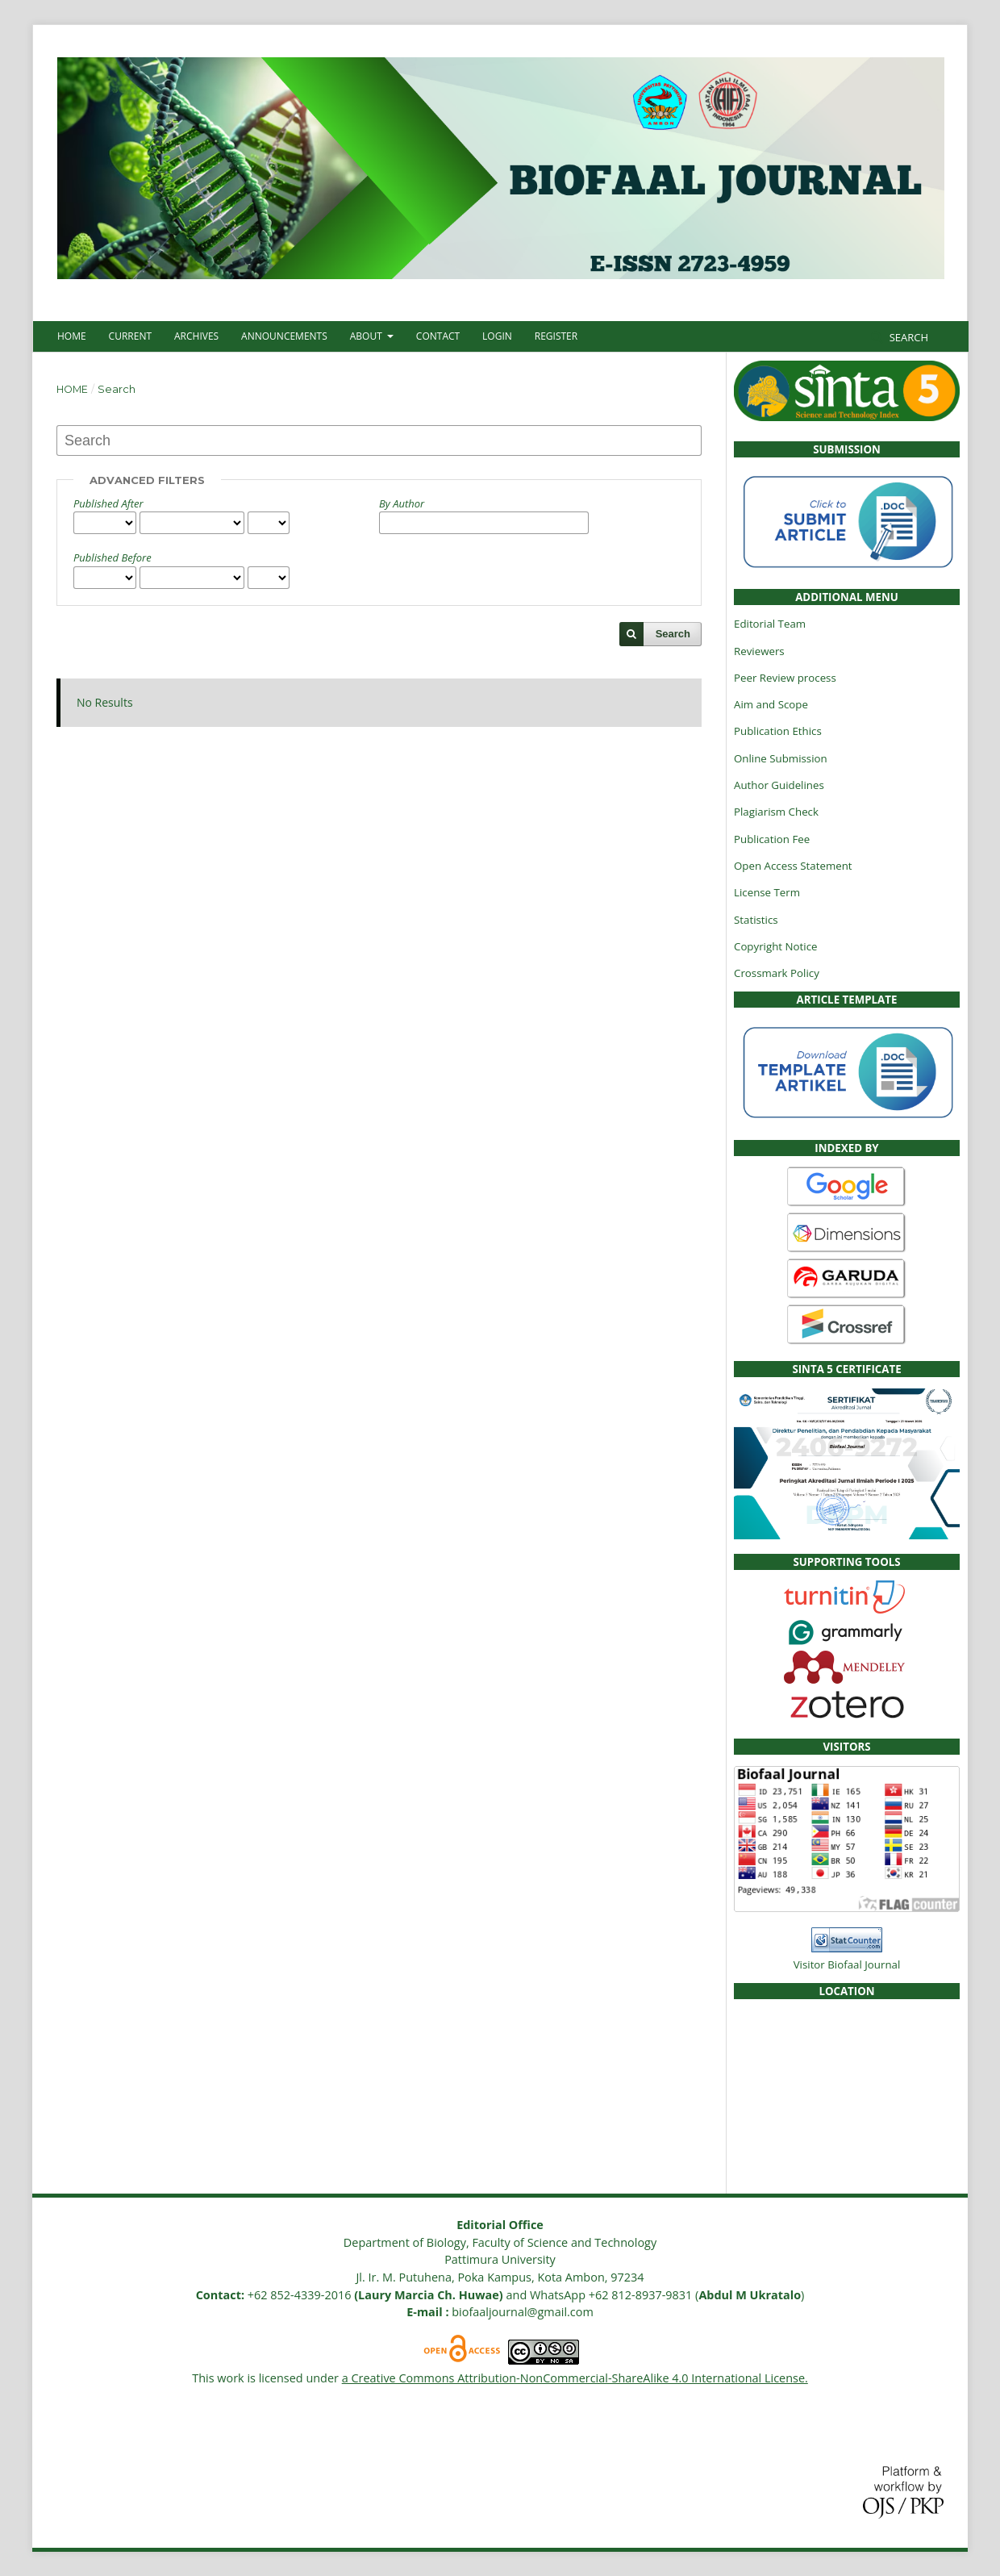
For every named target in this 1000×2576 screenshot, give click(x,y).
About (367, 336)
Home (71, 336)
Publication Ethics (778, 731)
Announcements (284, 336)
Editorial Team (770, 623)
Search (907, 337)
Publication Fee (772, 839)
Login (497, 336)
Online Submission (780, 758)
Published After (108, 503)
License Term (767, 892)
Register (556, 336)
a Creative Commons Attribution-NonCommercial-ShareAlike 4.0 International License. (575, 2378)
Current (130, 336)
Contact (438, 336)
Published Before (112, 557)
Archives (196, 336)
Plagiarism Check (776, 811)
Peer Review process (785, 677)
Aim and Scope (771, 704)
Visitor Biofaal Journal (847, 1964)
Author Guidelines (779, 785)
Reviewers (759, 651)
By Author (401, 503)
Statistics (756, 919)
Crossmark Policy (776, 973)
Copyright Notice (775, 946)
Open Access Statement (793, 865)
